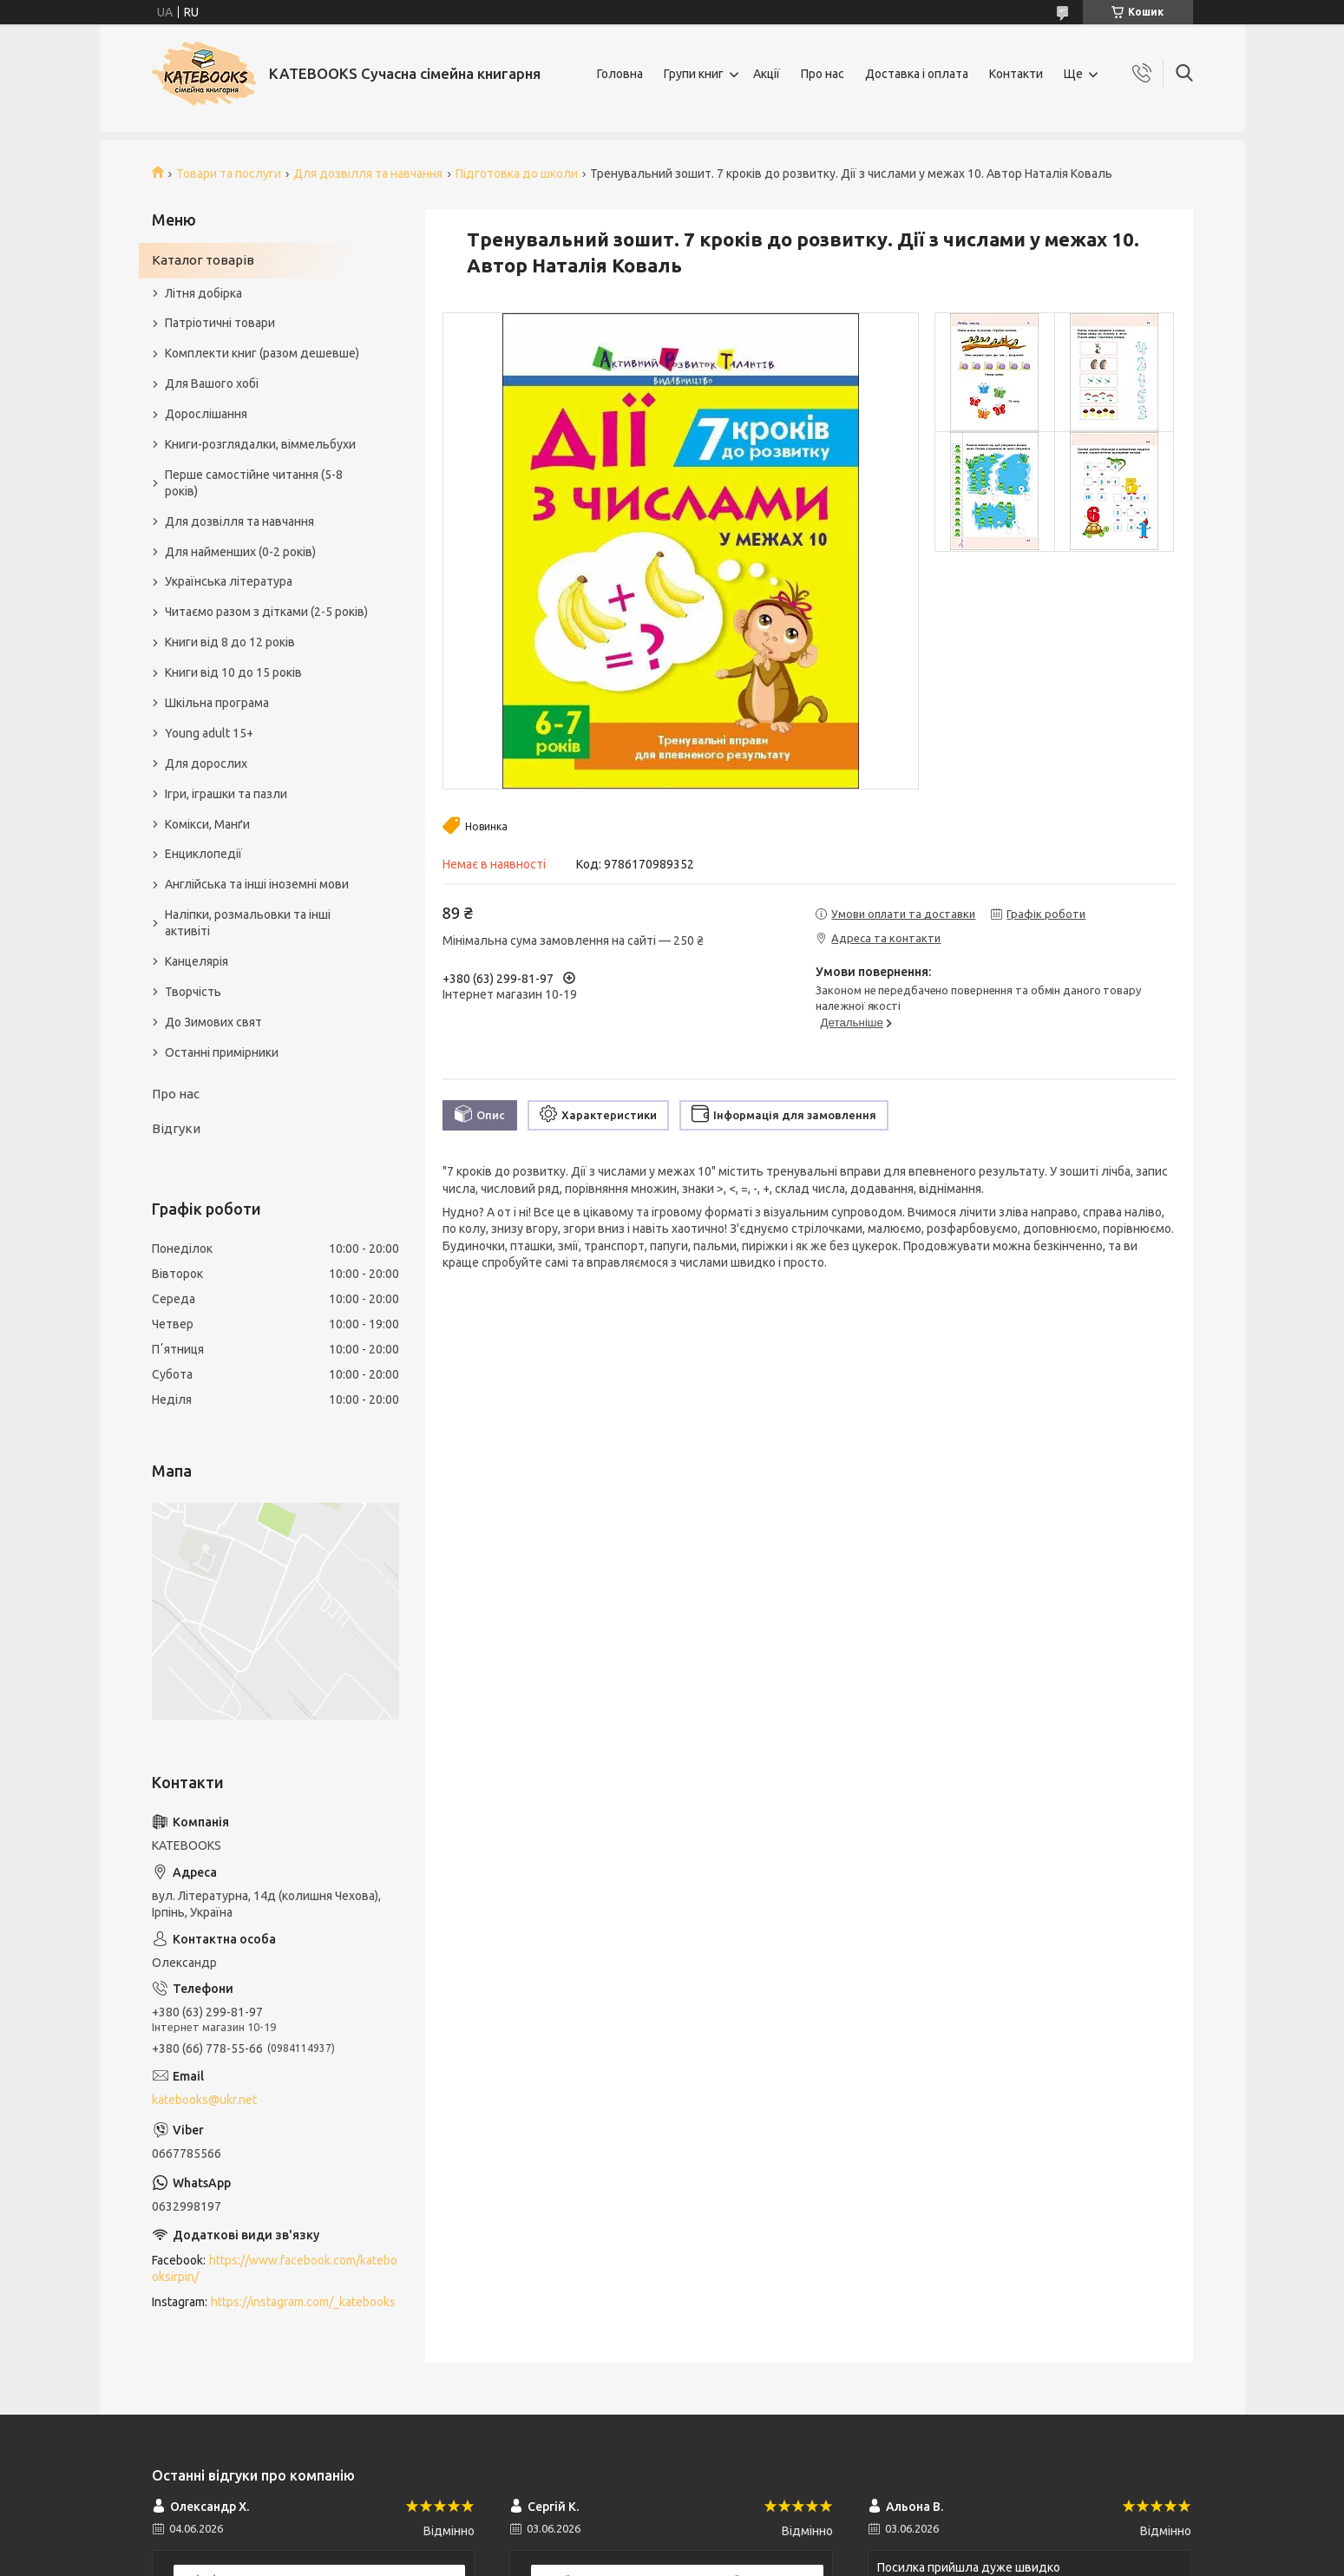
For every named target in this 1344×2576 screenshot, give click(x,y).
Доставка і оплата (916, 74)
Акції (766, 74)
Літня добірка (203, 293)
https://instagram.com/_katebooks (303, 2302)
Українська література (228, 581)
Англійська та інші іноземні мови (257, 884)
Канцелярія (196, 961)
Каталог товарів (203, 259)
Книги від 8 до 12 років (230, 642)
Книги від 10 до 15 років (233, 672)
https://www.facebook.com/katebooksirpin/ (274, 2268)
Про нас (822, 74)
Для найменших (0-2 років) (240, 552)
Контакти (1016, 74)
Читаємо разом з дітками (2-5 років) (266, 612)
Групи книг (694, 74)
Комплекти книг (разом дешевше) (262, 353)
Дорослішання (206, 414)
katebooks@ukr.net (204, 2100)
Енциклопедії (203, 854)
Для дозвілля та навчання (368, 173)
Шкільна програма (217, 703)
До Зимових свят (213, 1022)
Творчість (193, 992)
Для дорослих (206, 763)
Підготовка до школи (517, 173)
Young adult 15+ (209, 733)
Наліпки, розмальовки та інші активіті (248, 923)
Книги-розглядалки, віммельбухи (260, 444)
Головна (620, 74)
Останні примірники (222, 1052)
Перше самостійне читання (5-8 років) (254, 483)
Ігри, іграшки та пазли (226, 794)
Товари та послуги (228, 173)
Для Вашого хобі (212, 383)
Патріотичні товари (220, 323)
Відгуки (176, 1128)
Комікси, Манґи (207, 824)
